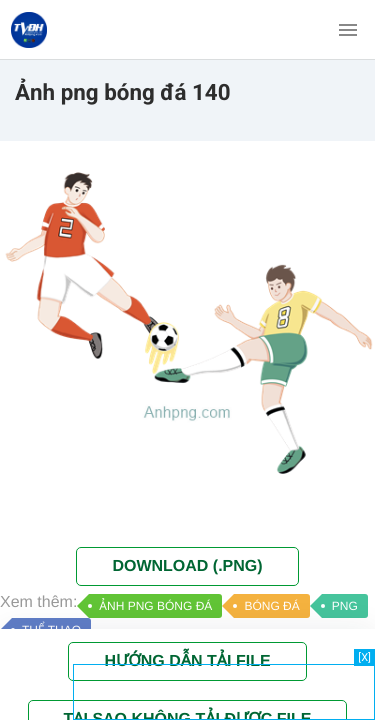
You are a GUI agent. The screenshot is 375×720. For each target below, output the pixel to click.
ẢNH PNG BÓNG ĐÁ (155, 606)
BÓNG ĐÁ (271, 606)
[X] (364, 657)
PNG (345, 606)
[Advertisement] (224, 690)
